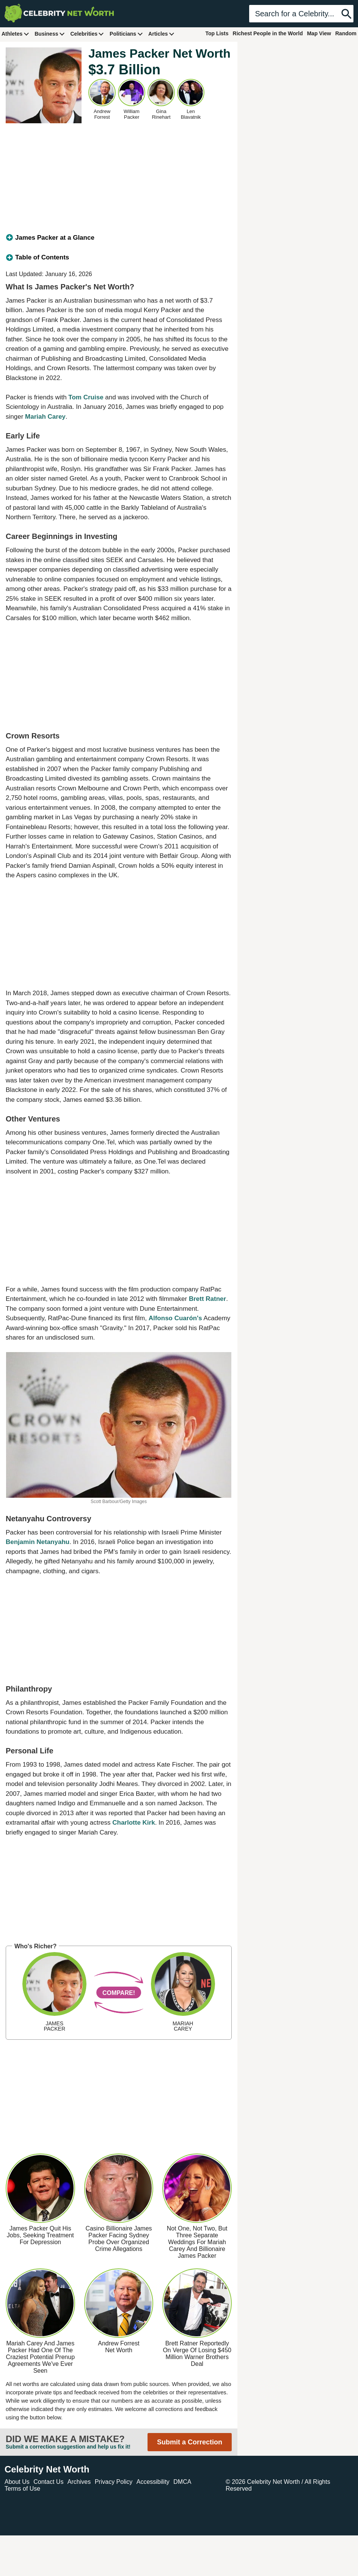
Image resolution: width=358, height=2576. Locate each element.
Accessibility (153, 2482)
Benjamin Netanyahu (37, 1542)
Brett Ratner (207, 1298)
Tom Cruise (85, 397)
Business (50, 33)
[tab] (118, 238)
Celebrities (87, 33)
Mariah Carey (45, 416)
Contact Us (48, 2482)
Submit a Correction (189, 2442)
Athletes (15, 33)
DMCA (182, 2482)
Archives (79, 2482)
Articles (161, 33)
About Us (17, 2482)
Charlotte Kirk (133, 1822)
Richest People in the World (268, 33)
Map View (319, 33)
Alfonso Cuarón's (175, 1318)
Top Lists (216, 33)
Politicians (126, 33)
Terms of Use (22, 2488)
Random (345, 33)
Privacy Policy (114, 2482)
